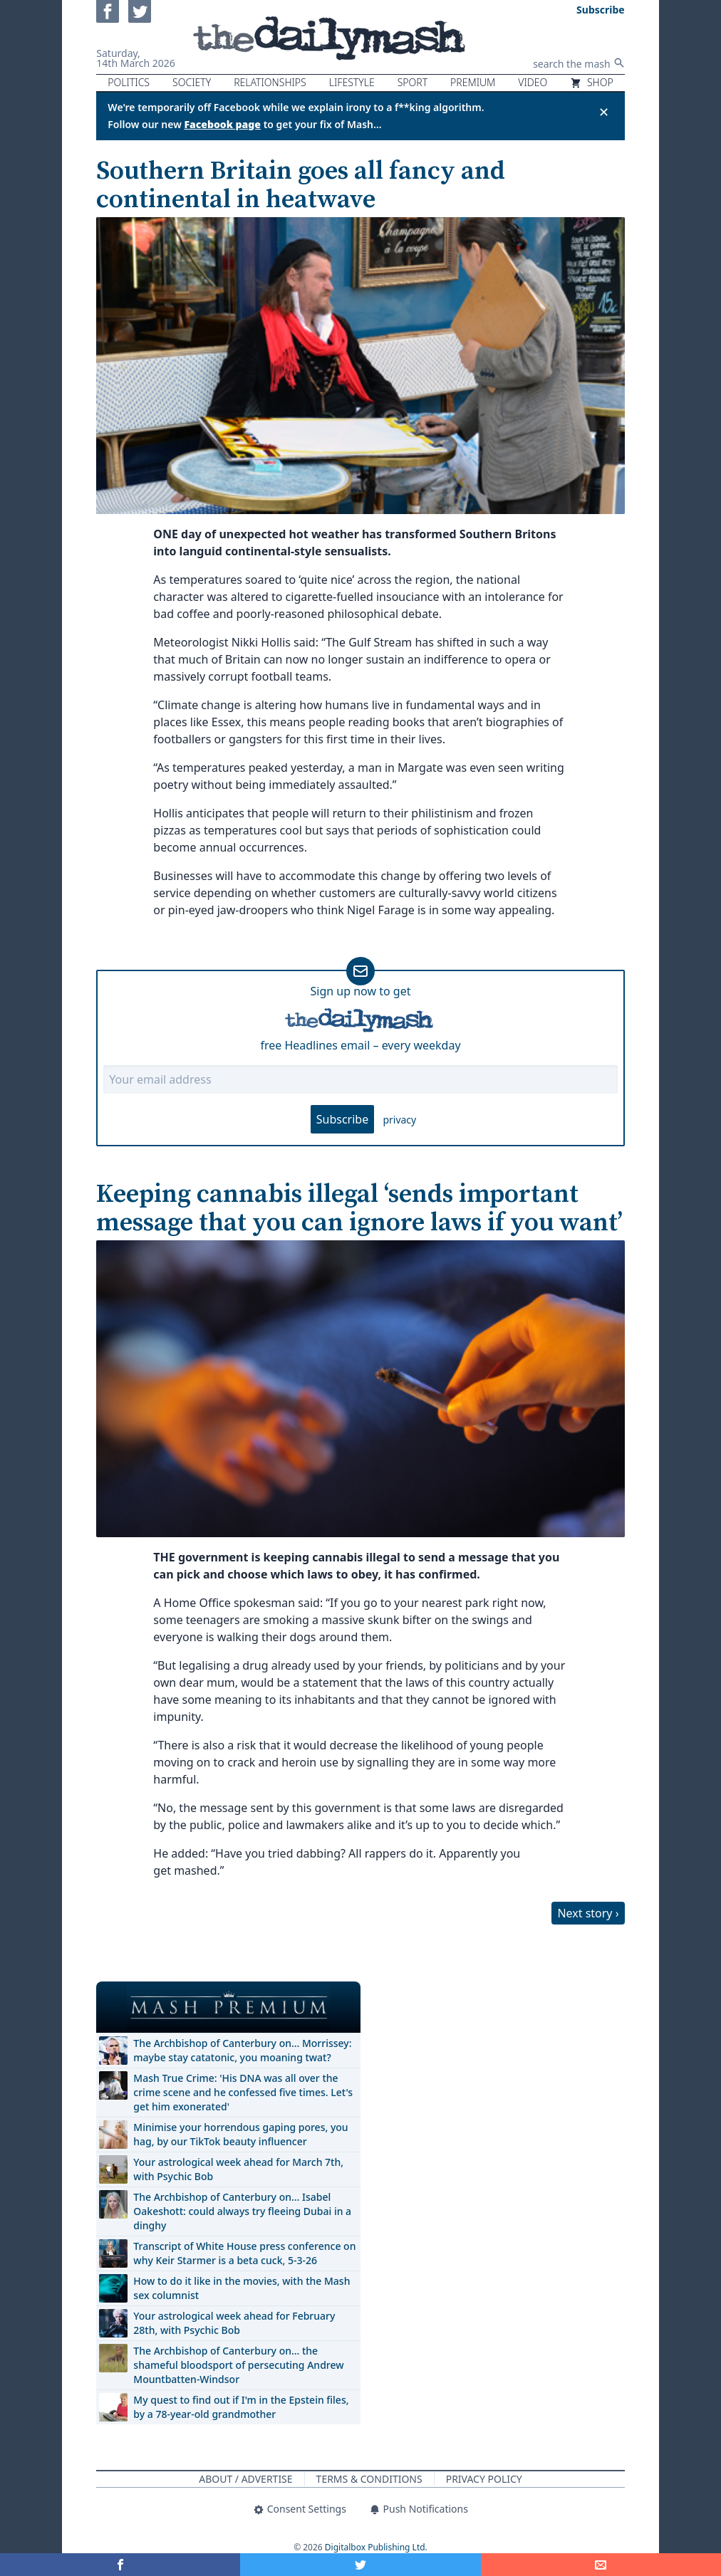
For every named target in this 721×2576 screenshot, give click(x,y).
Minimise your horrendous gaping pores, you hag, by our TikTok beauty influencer (240, 2134)
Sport (412, 82)
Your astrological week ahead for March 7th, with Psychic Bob (238, 2169)
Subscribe (342, 1119)
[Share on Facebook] (120, 2564)
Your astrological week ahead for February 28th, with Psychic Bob (234, 2323)
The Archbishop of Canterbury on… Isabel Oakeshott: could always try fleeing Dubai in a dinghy (242, 2211)
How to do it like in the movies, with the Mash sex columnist (241, 2288)
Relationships (270, 82)
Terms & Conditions (369, 2479)
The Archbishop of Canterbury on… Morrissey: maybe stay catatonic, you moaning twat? (242, 2050)
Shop (591, 82)
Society (191, 82)
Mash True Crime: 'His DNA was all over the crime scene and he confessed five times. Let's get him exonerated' (243, 2092)
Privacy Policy (484, 2479)
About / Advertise (245, 2479)
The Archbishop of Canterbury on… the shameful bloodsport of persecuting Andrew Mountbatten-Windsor (238, 2365)
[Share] (601, 2564)
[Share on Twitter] (360, 2564)
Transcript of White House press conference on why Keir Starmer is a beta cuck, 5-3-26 (244, 2253)
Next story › (587, 1913)
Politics (129, 82)
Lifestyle (352, 82)
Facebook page (222, 124)
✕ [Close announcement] (603, 111)
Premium (472, 82)
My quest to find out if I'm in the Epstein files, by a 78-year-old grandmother (240, 2407)
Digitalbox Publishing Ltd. (376, 2547)
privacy (399, 1119)
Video (532, 82)
